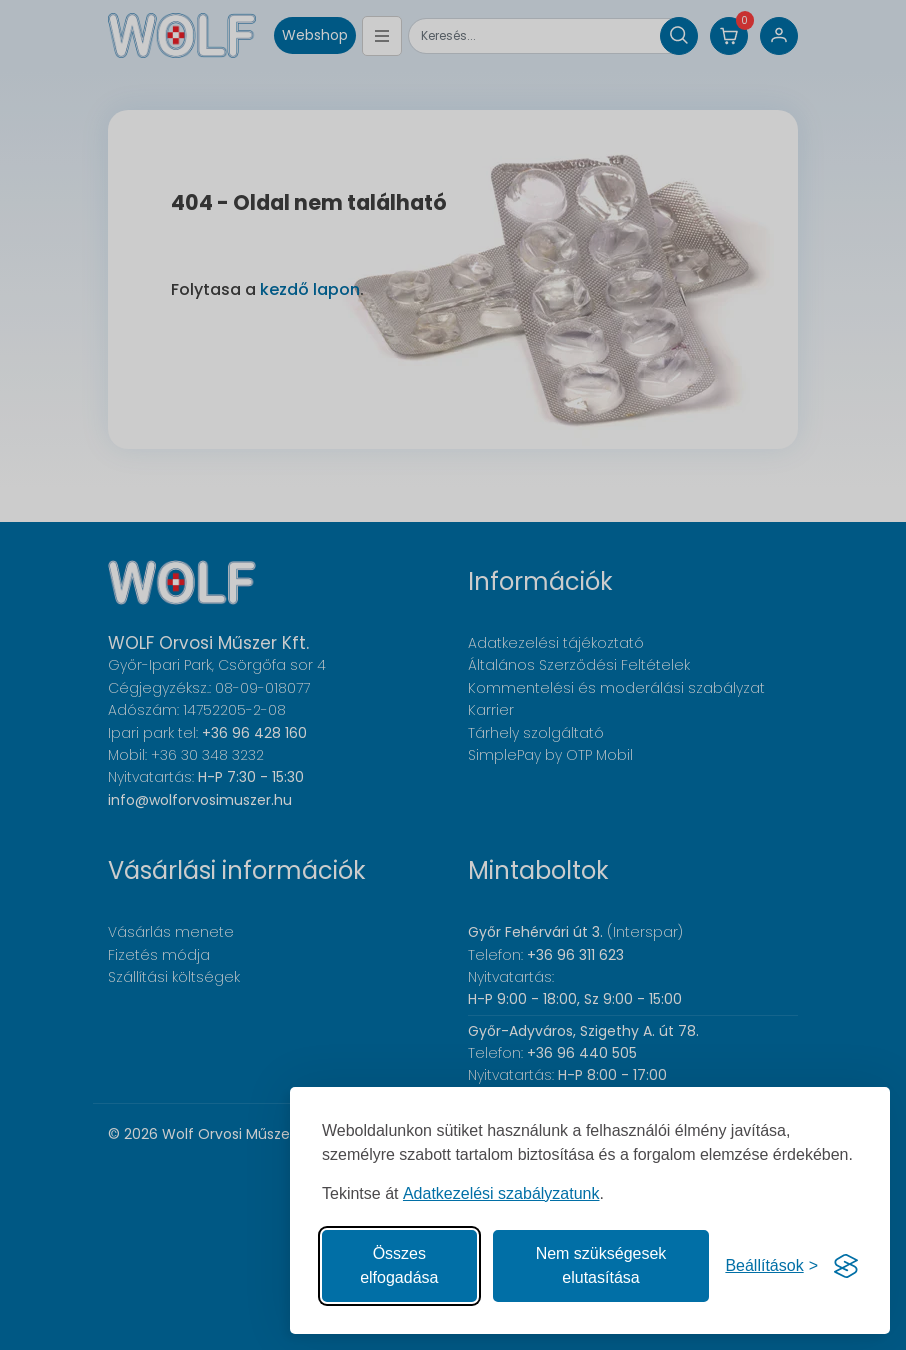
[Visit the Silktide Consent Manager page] (846, 1266)
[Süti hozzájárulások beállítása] (771, 1266)
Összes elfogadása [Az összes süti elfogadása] (399, 1265)
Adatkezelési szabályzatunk (501, 1193)
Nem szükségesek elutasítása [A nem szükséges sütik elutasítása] (601, 1265)
